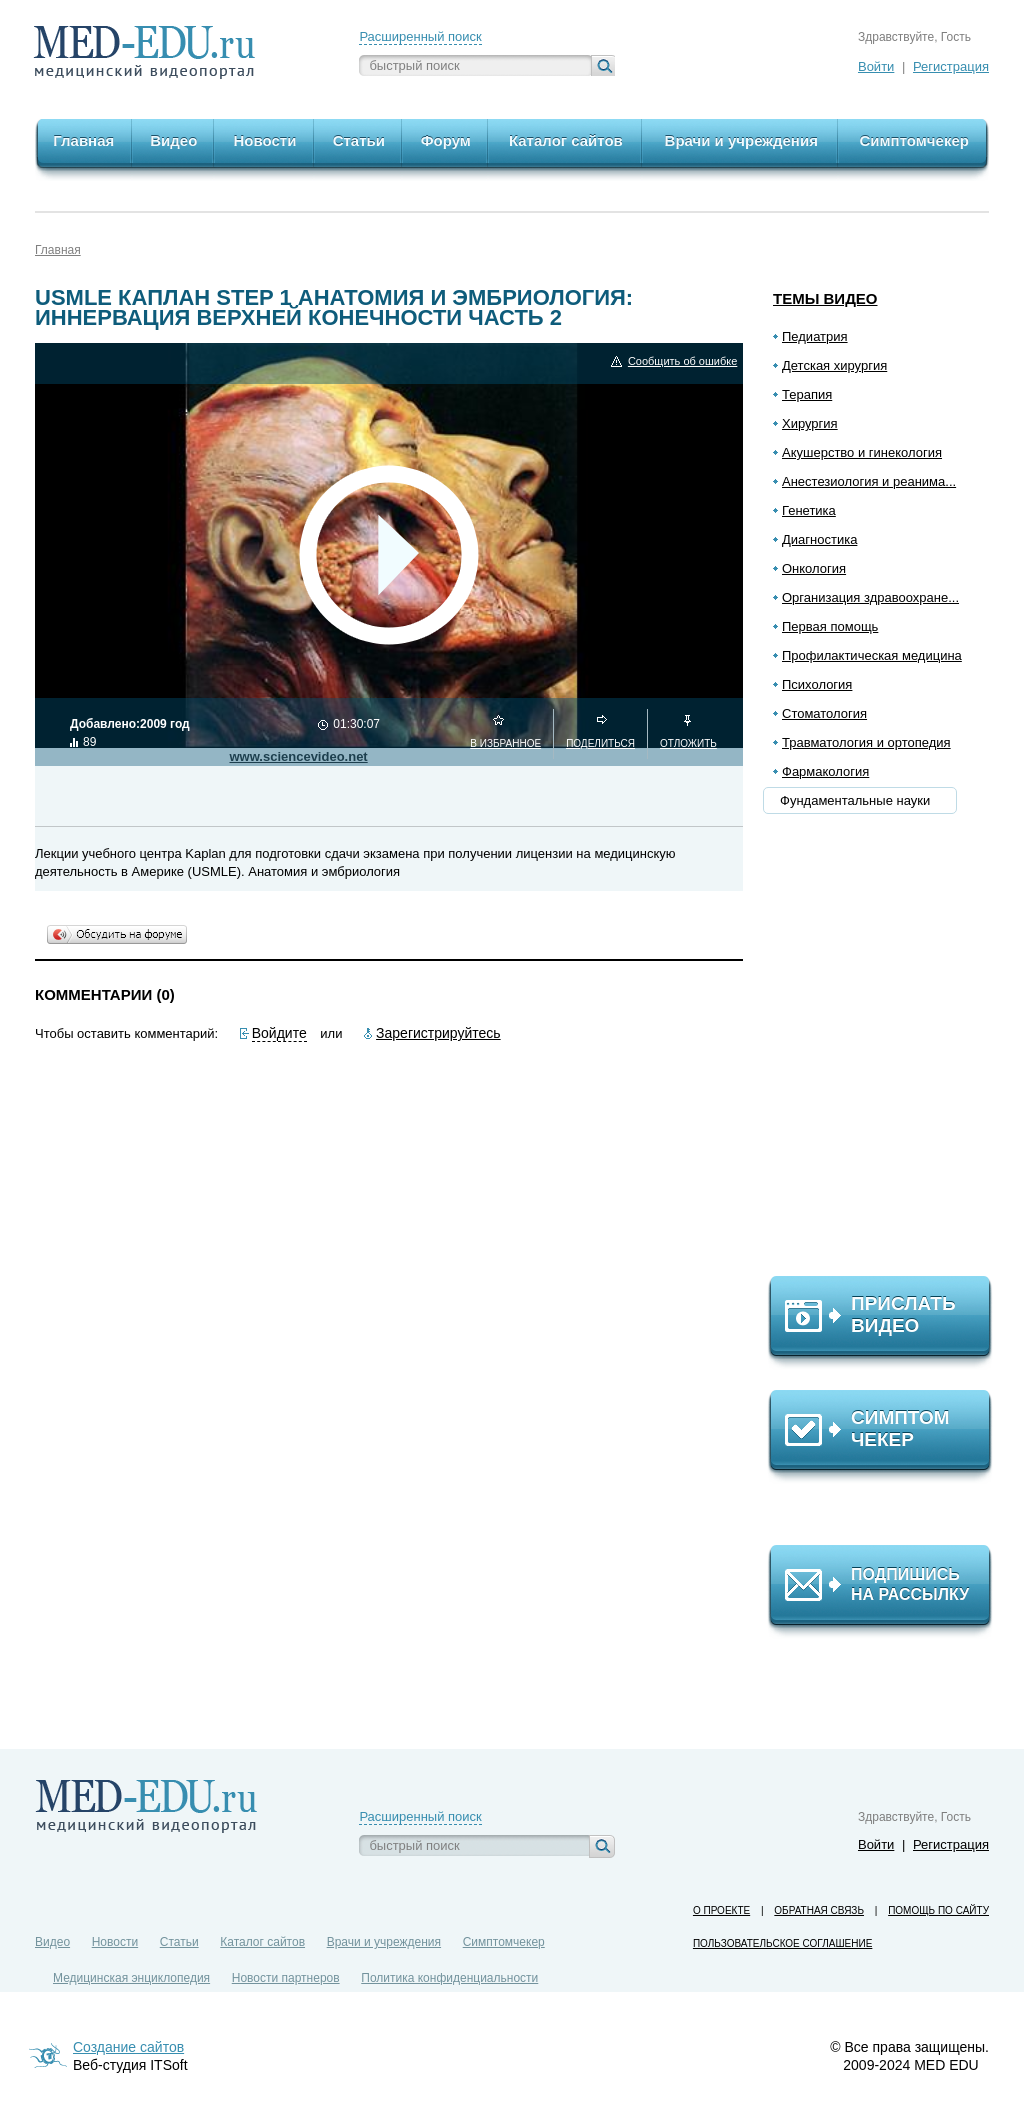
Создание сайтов (128, 2047)
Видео (52, 1942)
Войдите (279, 1033)
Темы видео (825, 298)
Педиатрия (815, 336)
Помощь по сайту (938, 1910)
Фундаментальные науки (855, 800)
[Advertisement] (889, 1051)
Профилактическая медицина (872, 655)
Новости (115, 1942)
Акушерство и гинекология (862, 452)
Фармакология (825, 771)
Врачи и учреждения (384, 1942)
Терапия (807, 394)
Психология (817, 684)
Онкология (814, 568)
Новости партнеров (286, 1978)
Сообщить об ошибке (682, 361)
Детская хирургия (834, 365)
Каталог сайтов (262, 1942)
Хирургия (810, 423)
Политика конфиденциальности (449, 1978)
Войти (876, 66)
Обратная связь (819, 1910)
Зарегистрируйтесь (438, 1033)
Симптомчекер (504, 1942)
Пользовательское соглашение (782, 1943)
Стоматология (824, 713)
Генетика (809, 510)
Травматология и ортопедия (866, 742)
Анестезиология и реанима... (869, 481)
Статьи (179, 1942)
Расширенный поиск (420, 36)
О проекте (721, 1910)
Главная (58, 250)
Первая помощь (830, 626)
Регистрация (951, 66)
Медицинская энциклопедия (131, 1978)
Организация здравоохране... (870, 597)
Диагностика (819, 539)
